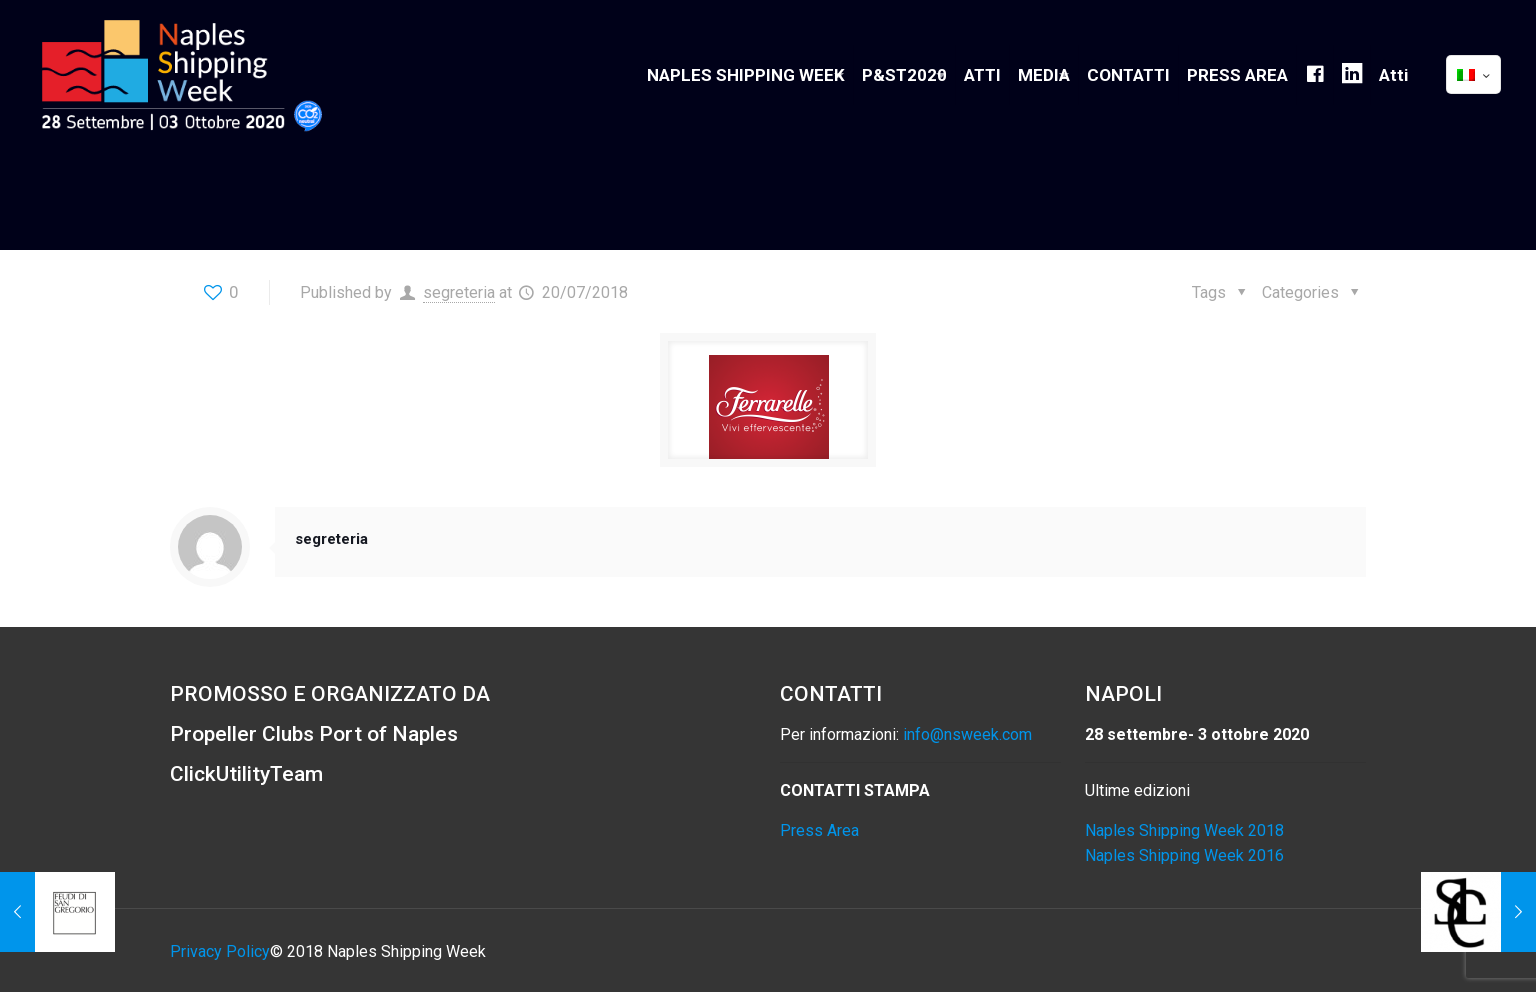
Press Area (819, 830)
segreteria (459, 292)
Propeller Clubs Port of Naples (314, 734)
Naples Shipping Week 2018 (1184, 830)
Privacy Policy (220, 951)
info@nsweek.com (967, 734)
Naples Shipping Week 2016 (1184, 855)
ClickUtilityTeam (246, 774)
